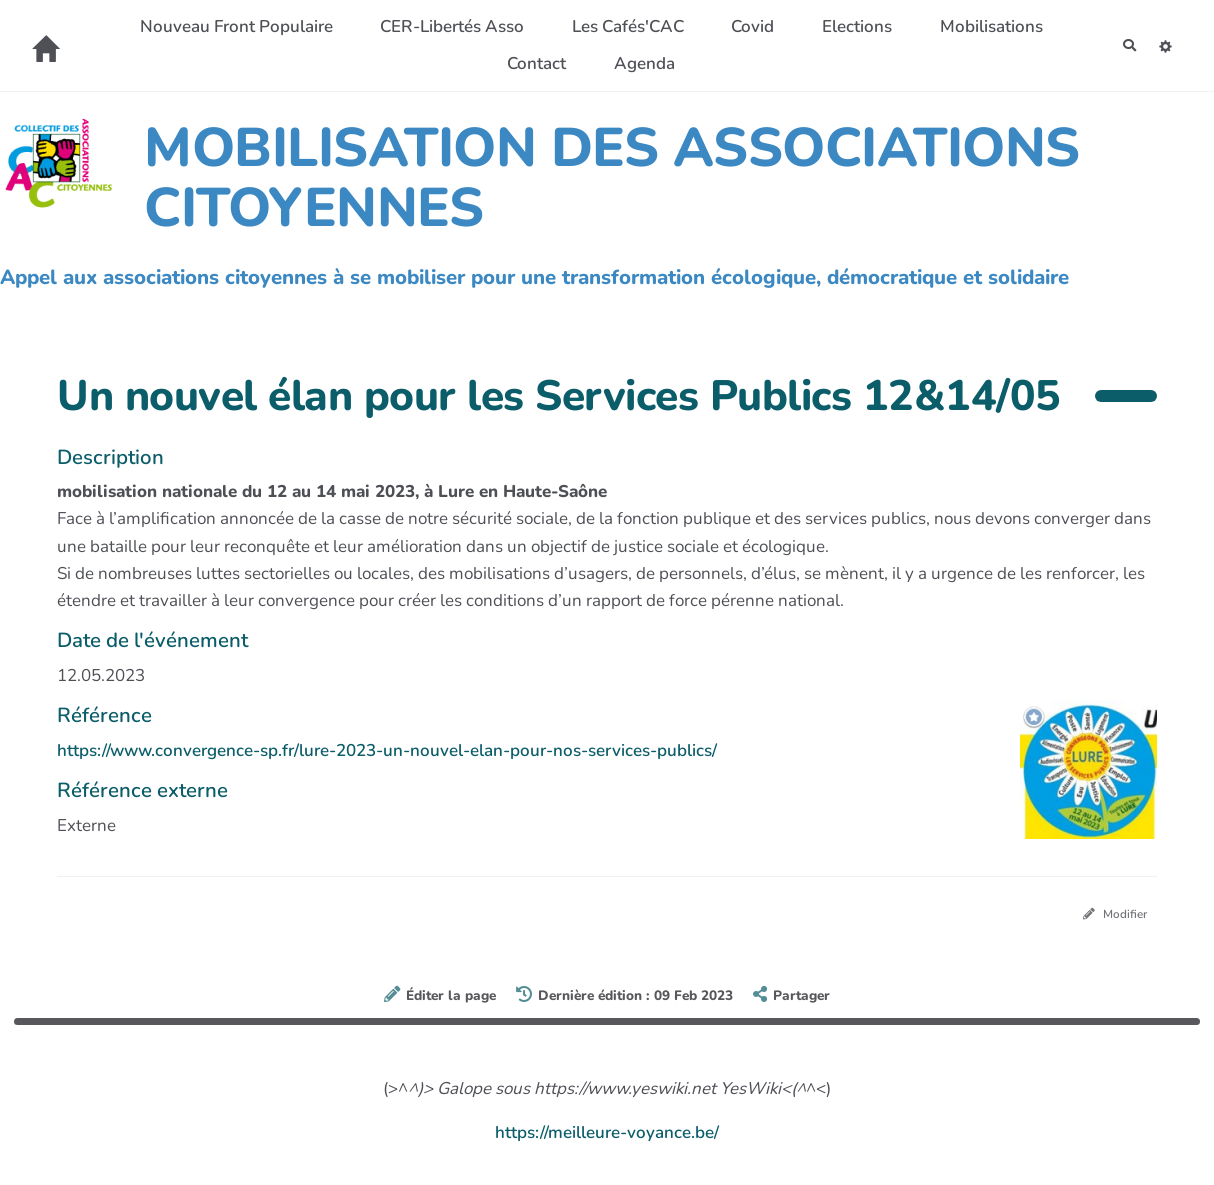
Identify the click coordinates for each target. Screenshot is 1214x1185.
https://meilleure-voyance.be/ (607, 1137)
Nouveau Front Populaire (300, 26)
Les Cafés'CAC (692, 26)
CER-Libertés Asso (516, 26)
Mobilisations (472, 63)
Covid (817, 26)
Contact (600, 63)
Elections (921, 26)
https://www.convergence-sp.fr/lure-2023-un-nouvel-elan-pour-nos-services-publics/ (387, 750)
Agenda (708, 63)
